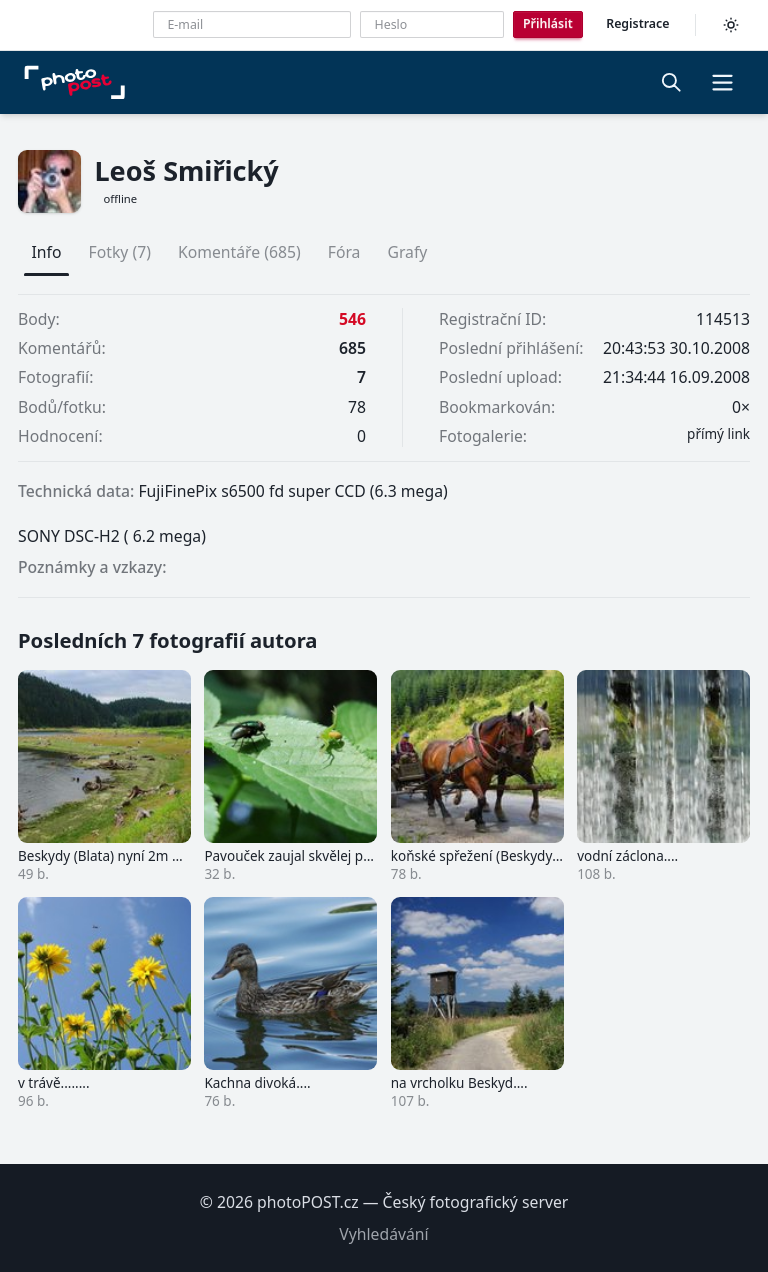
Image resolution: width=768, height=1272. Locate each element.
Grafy (407, 252)
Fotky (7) (120, 252)
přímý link (718, 434)
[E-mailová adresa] (252, 24)
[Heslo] (432, 24)
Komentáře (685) (239, 252)
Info (47, 252)
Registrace (637, 23)
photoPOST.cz (308, 1202)
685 (352, 348)
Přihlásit (548, 23)
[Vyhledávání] (672, 82)
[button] (722, 82)
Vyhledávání (383, 1234)
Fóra (344, 252)
